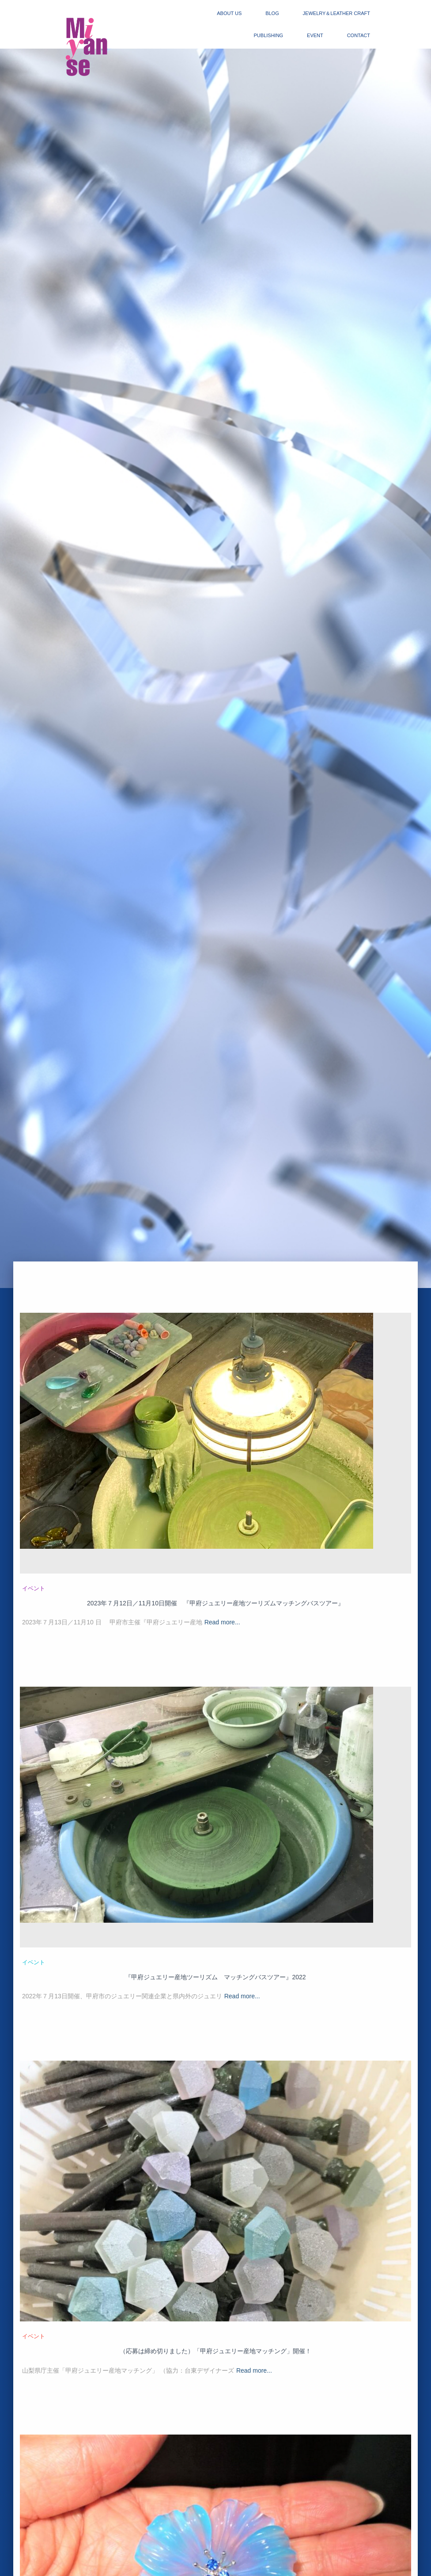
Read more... (222, 1622)
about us (229, 13)
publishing (269, 35)
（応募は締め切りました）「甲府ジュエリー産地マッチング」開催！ (215, 2351)
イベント (33, 1588)
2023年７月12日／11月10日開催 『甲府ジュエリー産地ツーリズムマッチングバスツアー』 (215, 1603)
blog (272, 13)
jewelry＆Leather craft (336, 13)
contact (358, 35)
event (315, 35)
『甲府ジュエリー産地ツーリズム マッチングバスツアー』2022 (215, 1977)
